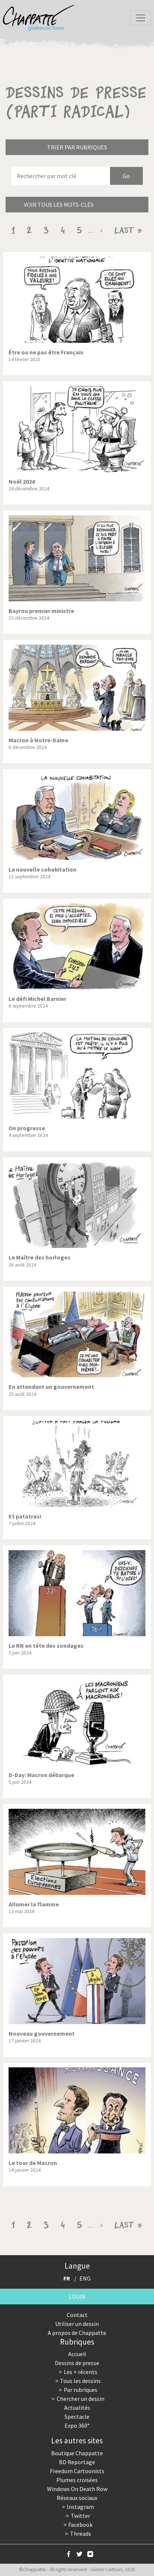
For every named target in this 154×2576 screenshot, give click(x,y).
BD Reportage (77, 2462)
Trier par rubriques (77, 147)
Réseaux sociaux (77, 2497)
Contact (77, 2315)
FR (66, 2278)
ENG (85, 2278)
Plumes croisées (77, 2480)
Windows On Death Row (77, 2489)
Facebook (80, 2524)
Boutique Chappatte (77, 2453)
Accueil (77, 2354)
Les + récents (80, 2372)
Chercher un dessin (80, 2398)
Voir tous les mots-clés (59, 204)
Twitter (80, 2515)
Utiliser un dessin (77, 2323)
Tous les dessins (80, 2380)
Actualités (77, 2407)
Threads (80, 2533)
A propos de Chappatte (77, 2332)
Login (77, 2296)
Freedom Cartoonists (77, 2471)
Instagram (80, 2506)
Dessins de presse (77, 2363)
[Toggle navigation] (140, 17)
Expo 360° (77, 2425)
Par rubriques (80, 2389)
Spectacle (77, 2416)
